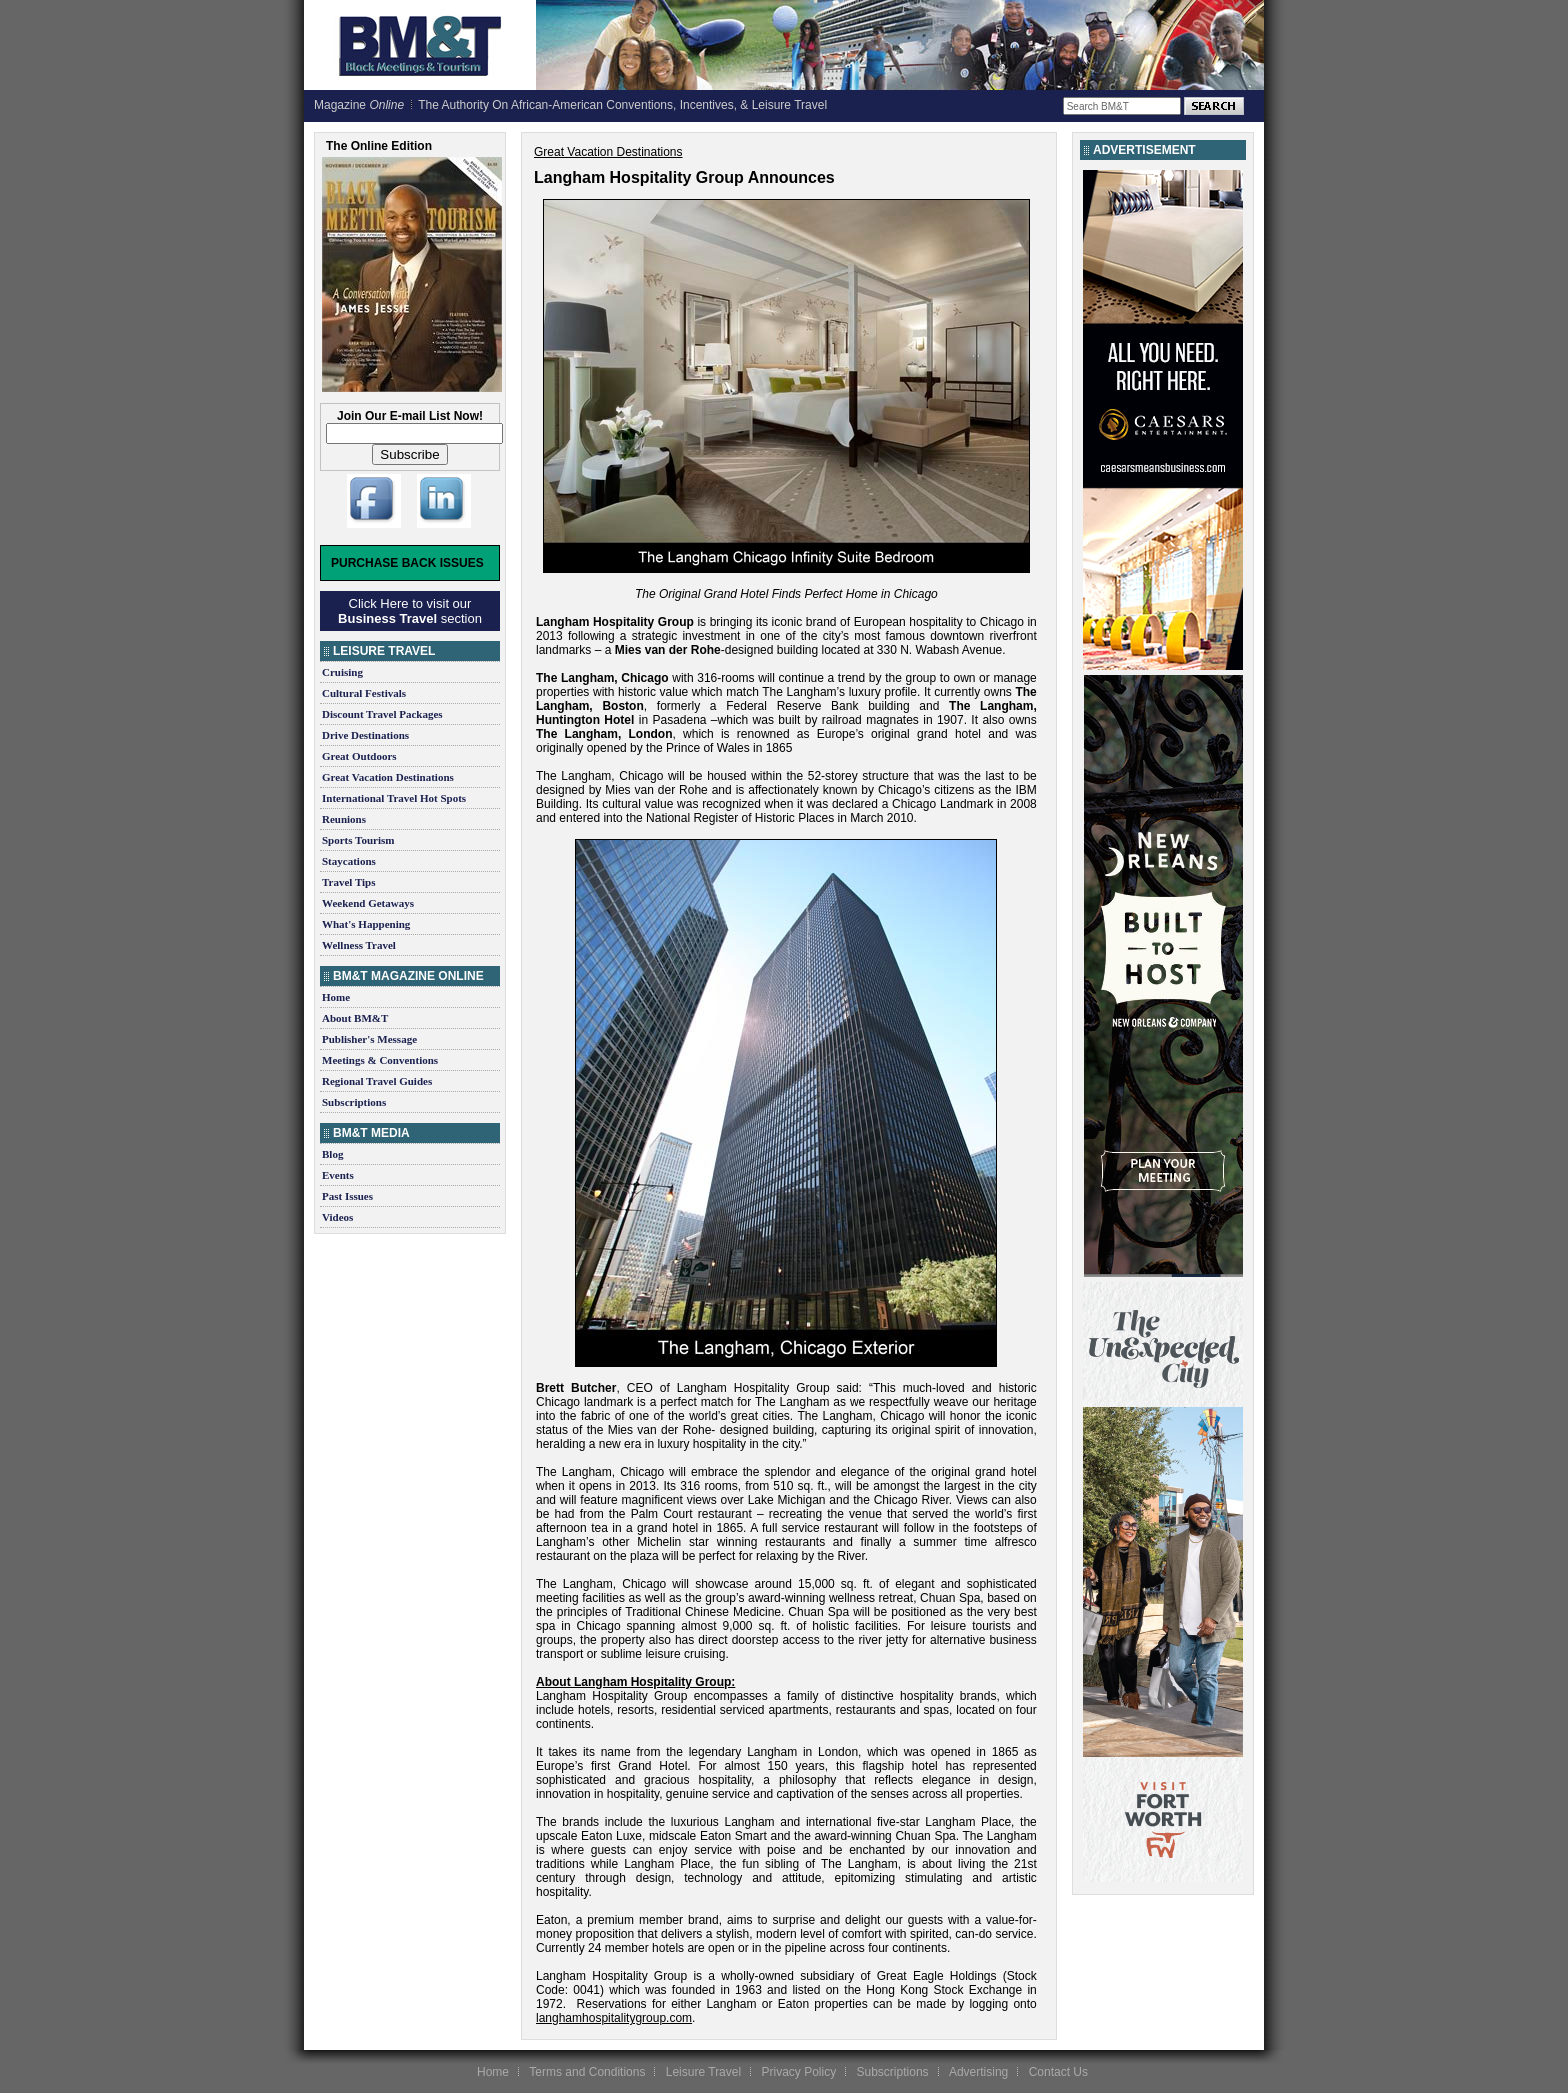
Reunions (344, 819)
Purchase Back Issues (407, 563)
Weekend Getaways (368, 903)
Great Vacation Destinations (388, 777)
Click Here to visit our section (410, 611)
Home (336, 997)
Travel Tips (349, 882)
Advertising (978, 2072)
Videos (337, 1217)
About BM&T (355, 1018)
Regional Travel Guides (377, 1081)
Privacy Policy (798, 2072)
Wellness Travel (359, 945)
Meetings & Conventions (380, 1060)
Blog (332, 1154)
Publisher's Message (369, 1039)
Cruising (342, 672)
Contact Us (1058, 2072)
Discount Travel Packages (382, 714)
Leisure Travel (703, 2072)
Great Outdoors (359, 756)
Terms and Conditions (587, 2072)
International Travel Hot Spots (394, 798)
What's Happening (366, 924)
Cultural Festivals (364, 693)
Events (338, 1175)
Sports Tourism (358, 840)
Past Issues (347, 1196)
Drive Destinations (365, 735)
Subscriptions (354, 1102)
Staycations (349, 861)
